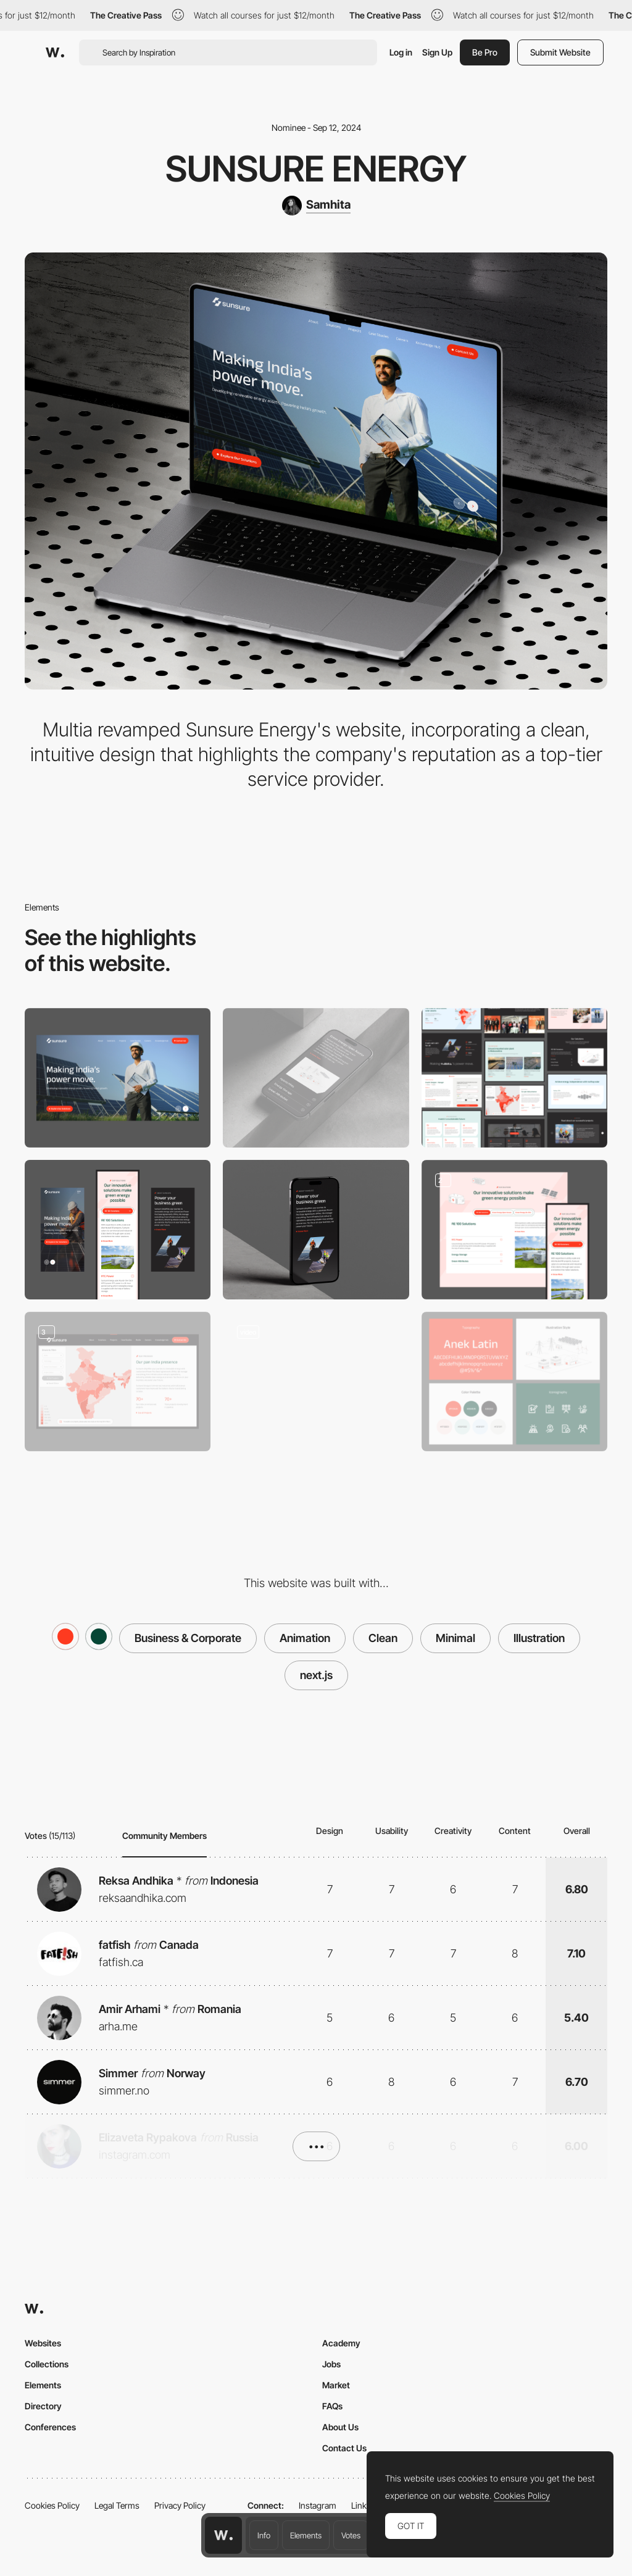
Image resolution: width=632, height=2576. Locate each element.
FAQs (332, 2406)
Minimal (455, 1638)
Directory (43, 2406)
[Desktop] (117, 1078)
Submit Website (560, 52)
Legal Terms (116, 2505)
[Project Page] (117, 1381)
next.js (316, 1675)
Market (336, 2385)
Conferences (50, 2427)
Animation (305, 1638)
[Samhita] (316, 205)
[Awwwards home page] (223, 2535)
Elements (306, 2535)
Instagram (317, 2505)
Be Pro (484, 52)
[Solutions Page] (514, 1229)
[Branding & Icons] (514, 1381)
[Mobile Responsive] (117, 1229)
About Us (340, 2427)
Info (263, 2535)
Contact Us (344, 2448)
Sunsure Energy (316, 168)
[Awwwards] (55, 52)
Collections (47, 2364)
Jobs (331, 2364)
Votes (350, 2535)
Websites (43, 2343)
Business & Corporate (188, 1638)
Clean (382, 1638)
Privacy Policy (180, 2505)
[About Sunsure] (316, 1229)
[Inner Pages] (514, 1078)
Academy (341, 2343)
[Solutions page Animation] (316, 1381)
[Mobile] (316, 1078)
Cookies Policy (52, 2505)
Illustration (539, 1638)
